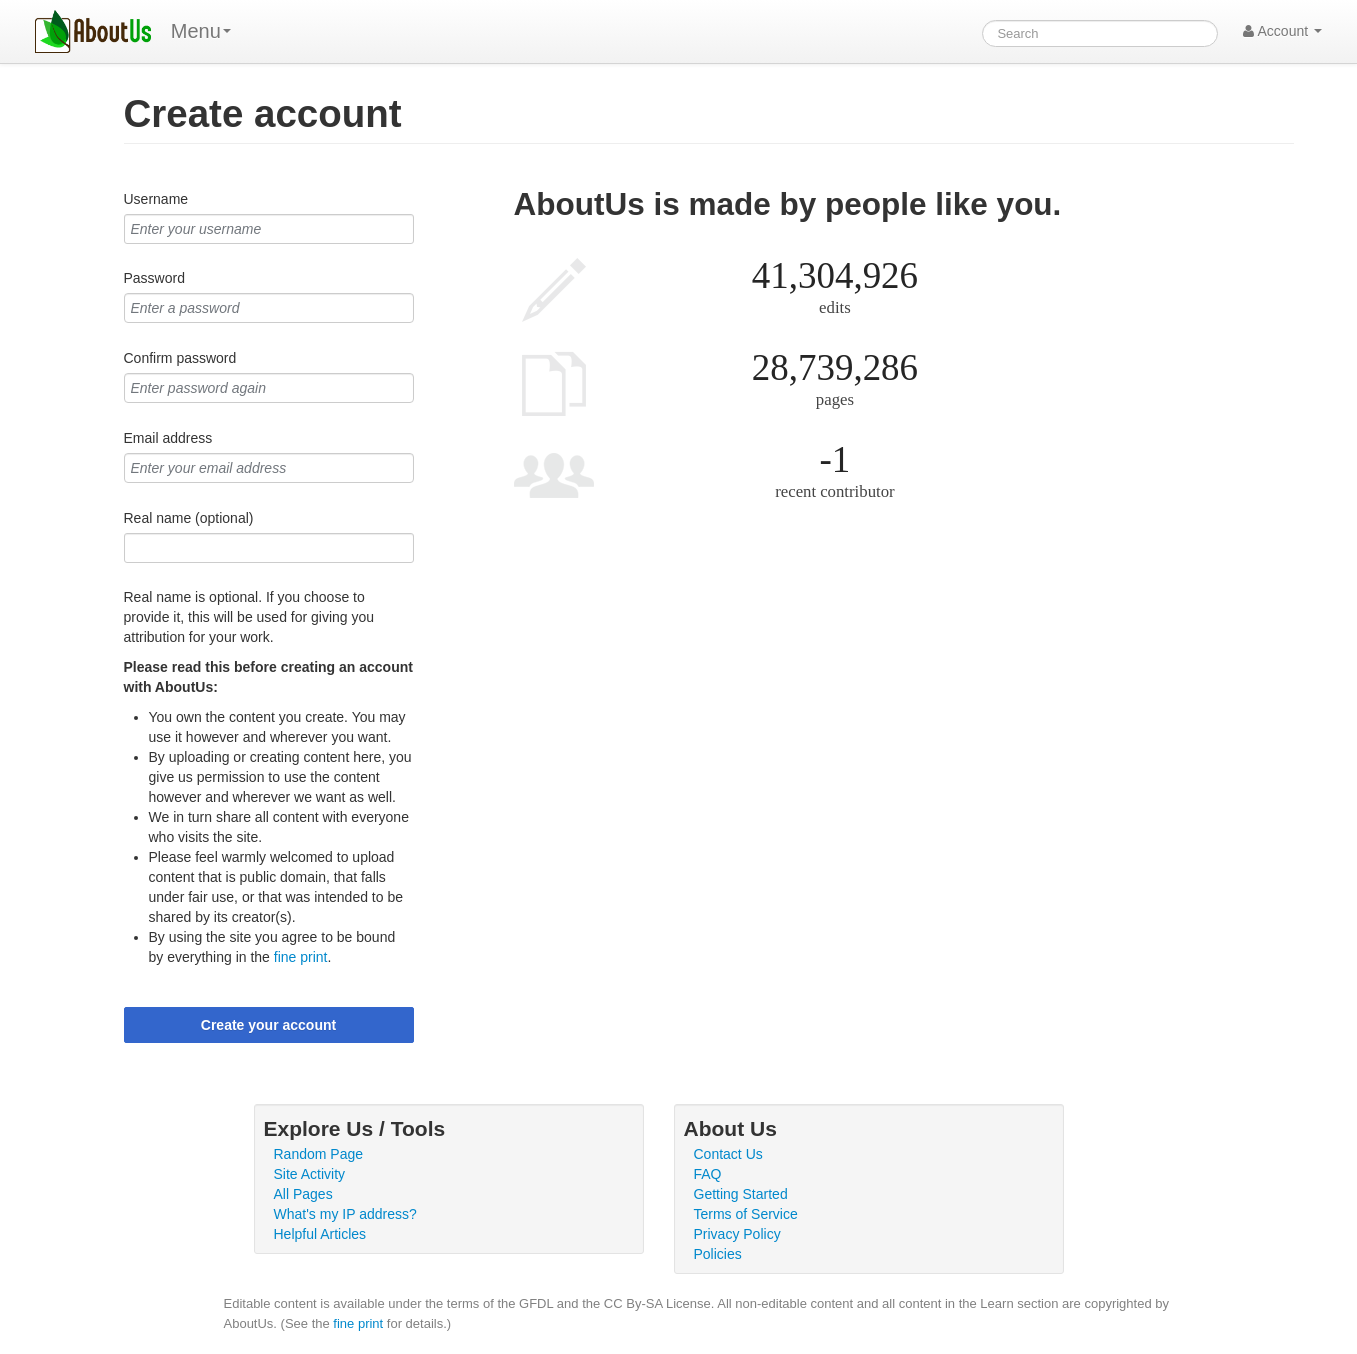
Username (156, 199)
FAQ (708, 1174)
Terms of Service (746, 1214)
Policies (718, 1254)
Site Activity (310, 1174)
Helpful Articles (320, 1234)
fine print (301, 957)
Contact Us (728, 1154)
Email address (168, 438)
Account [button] (1282, 31)
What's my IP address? (345, 1214)
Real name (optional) (189, 518)
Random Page (319, 1154)
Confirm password (180, 358)
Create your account (268, 1025)
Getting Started (741, 1194)
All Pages (303, 1194)
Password (154, 278)
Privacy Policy (737, 1234)
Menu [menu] (201, 31)
